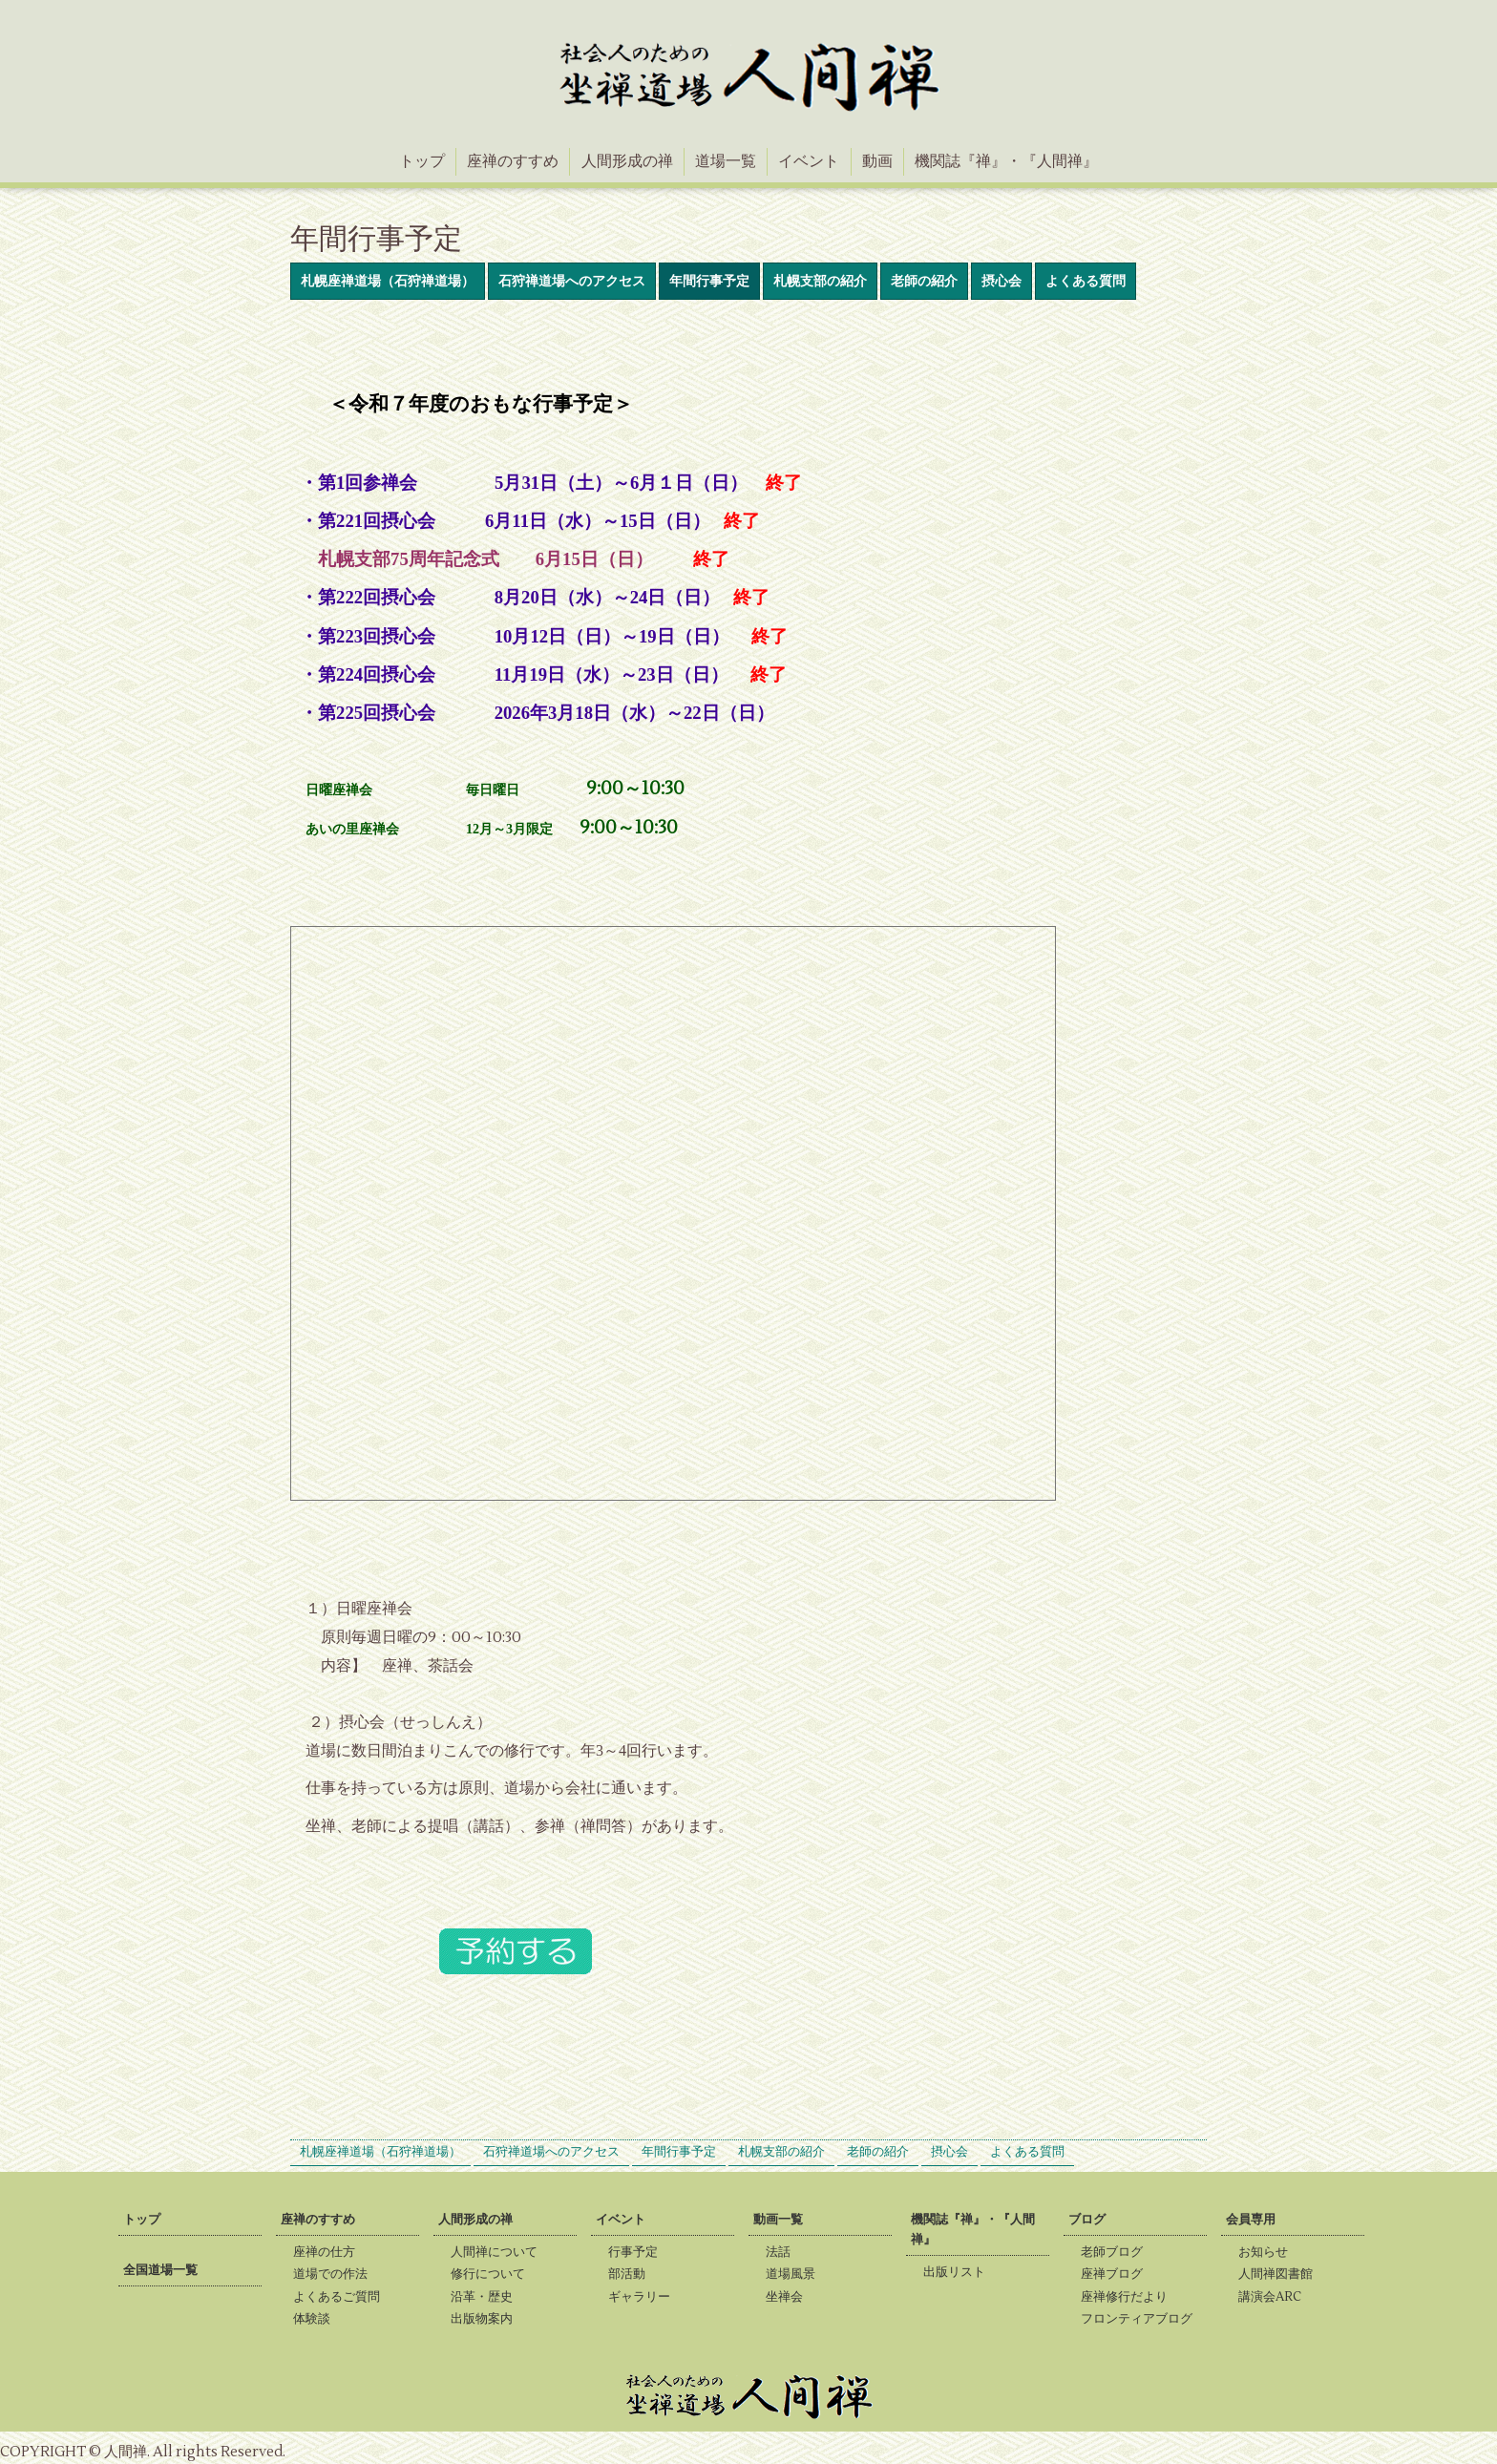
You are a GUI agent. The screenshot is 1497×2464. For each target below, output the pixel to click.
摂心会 (1001, 281)
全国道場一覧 (160, 2270)
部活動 (632, 2274)
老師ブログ (1117, 2252)
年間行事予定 (709, 281)
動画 (877, 161)
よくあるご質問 (342, 2297)
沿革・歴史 (487, 2297)
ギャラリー (645, 2297)
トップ (422, 161)
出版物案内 (487, 2319)
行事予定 (639, 2252)
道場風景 (796, 2274)
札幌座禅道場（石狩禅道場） (387, 281)
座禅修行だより (1130, 2297)
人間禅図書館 (1281, 2274)
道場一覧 (725, 161)
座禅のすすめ (513, 161)
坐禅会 (790, 2297)
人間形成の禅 (627, 161)
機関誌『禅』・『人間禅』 (1006, 161)
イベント (808, 161)
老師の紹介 (924, 281)
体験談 (317, 2319)
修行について (493, 2274)
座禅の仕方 (330, 2252)
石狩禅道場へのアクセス (571, 281)
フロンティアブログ (1142, 2319)
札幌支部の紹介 (820, 281)
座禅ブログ (1117, 2274)
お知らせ (1269, 2252)
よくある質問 (1085, 281)
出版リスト (960, 2272)
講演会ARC (1275, 2297)
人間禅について (500, 2252)
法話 (784, 2252)
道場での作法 (336, 2274)
